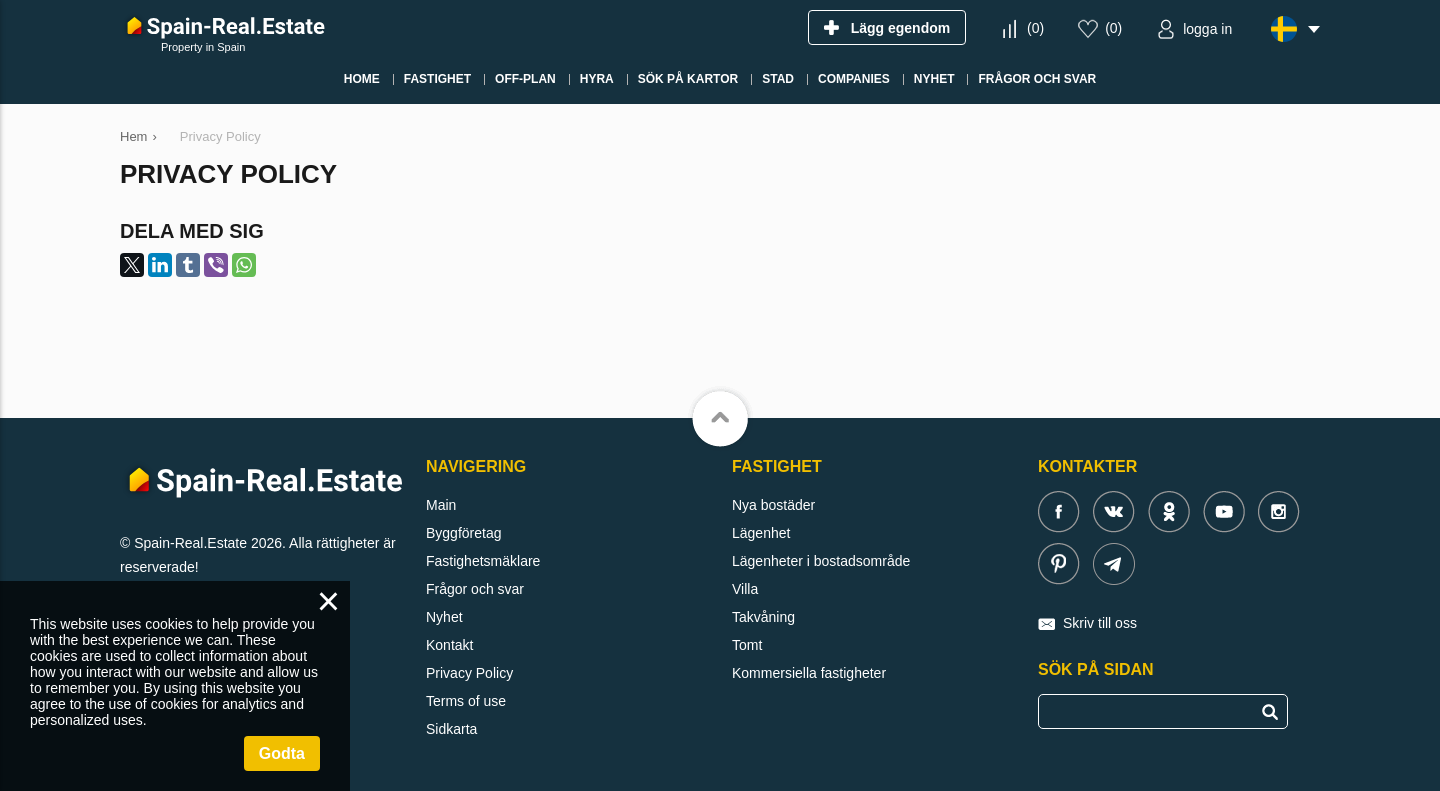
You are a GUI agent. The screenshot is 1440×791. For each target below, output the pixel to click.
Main (441, 505)
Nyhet (444, 617)
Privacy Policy (469, 673)
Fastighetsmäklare (483, 561)
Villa (745, 589)
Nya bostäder (773, 505)
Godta (282, 753)
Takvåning (763, 617)
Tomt (747, 645)
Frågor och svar (475, 589)
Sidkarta (451, 729)
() (1035, 28)
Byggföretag (464, 533)
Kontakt (449, 645)
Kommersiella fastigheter (809, 673)
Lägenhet (761, 533)
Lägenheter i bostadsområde (821, 561)
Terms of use (466, 701)
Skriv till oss (1100, 623)
